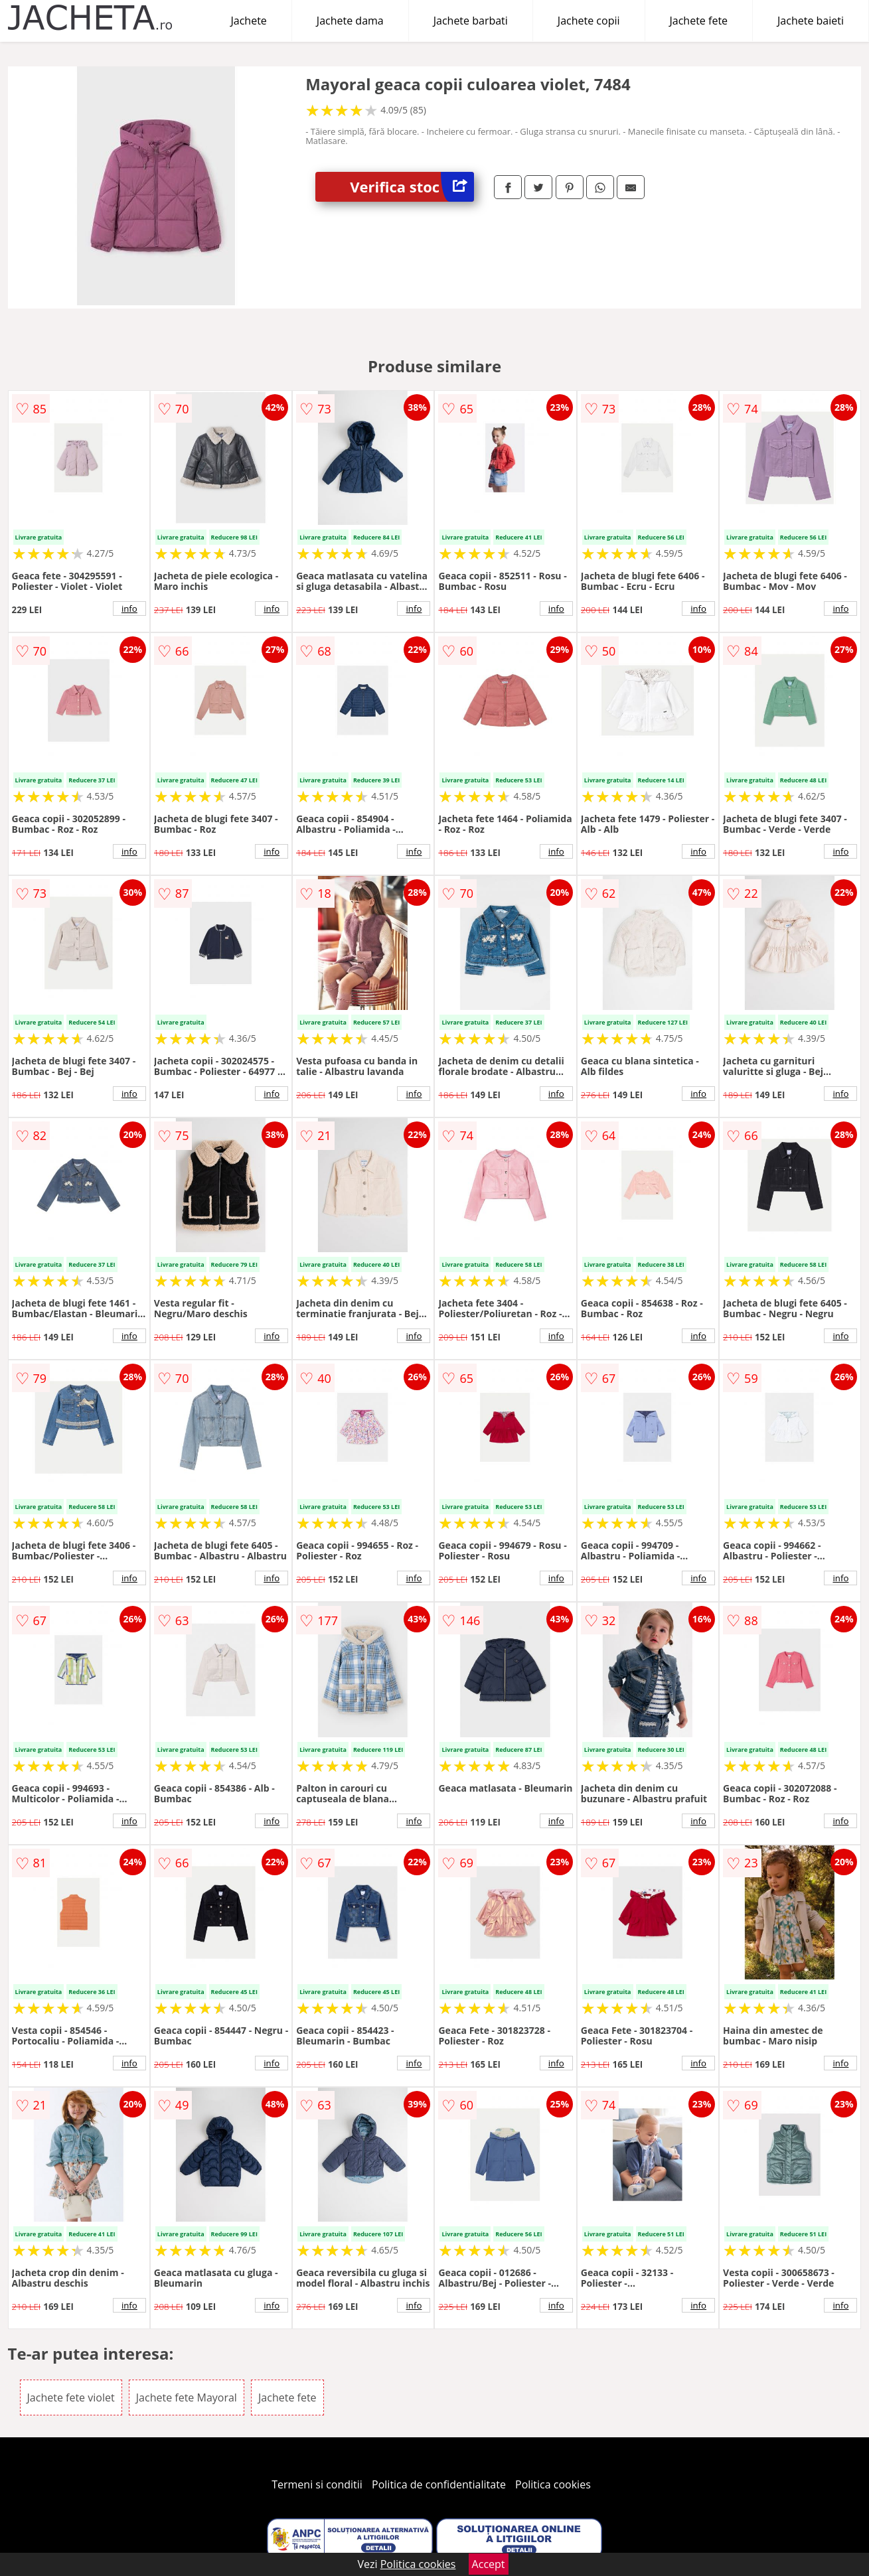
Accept (488, 2564)
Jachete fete (699, 20)
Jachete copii (589, 20)
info (129, 608)
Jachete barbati (471, 20)
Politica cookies (553, 2484)
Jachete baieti (810, 20)
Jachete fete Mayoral (186, 2397)
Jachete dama (350, 20)
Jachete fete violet (71, 2397)
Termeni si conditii (317, 2484)
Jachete (249, 20)
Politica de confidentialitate (439, 2484)
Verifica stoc (412, 187)
